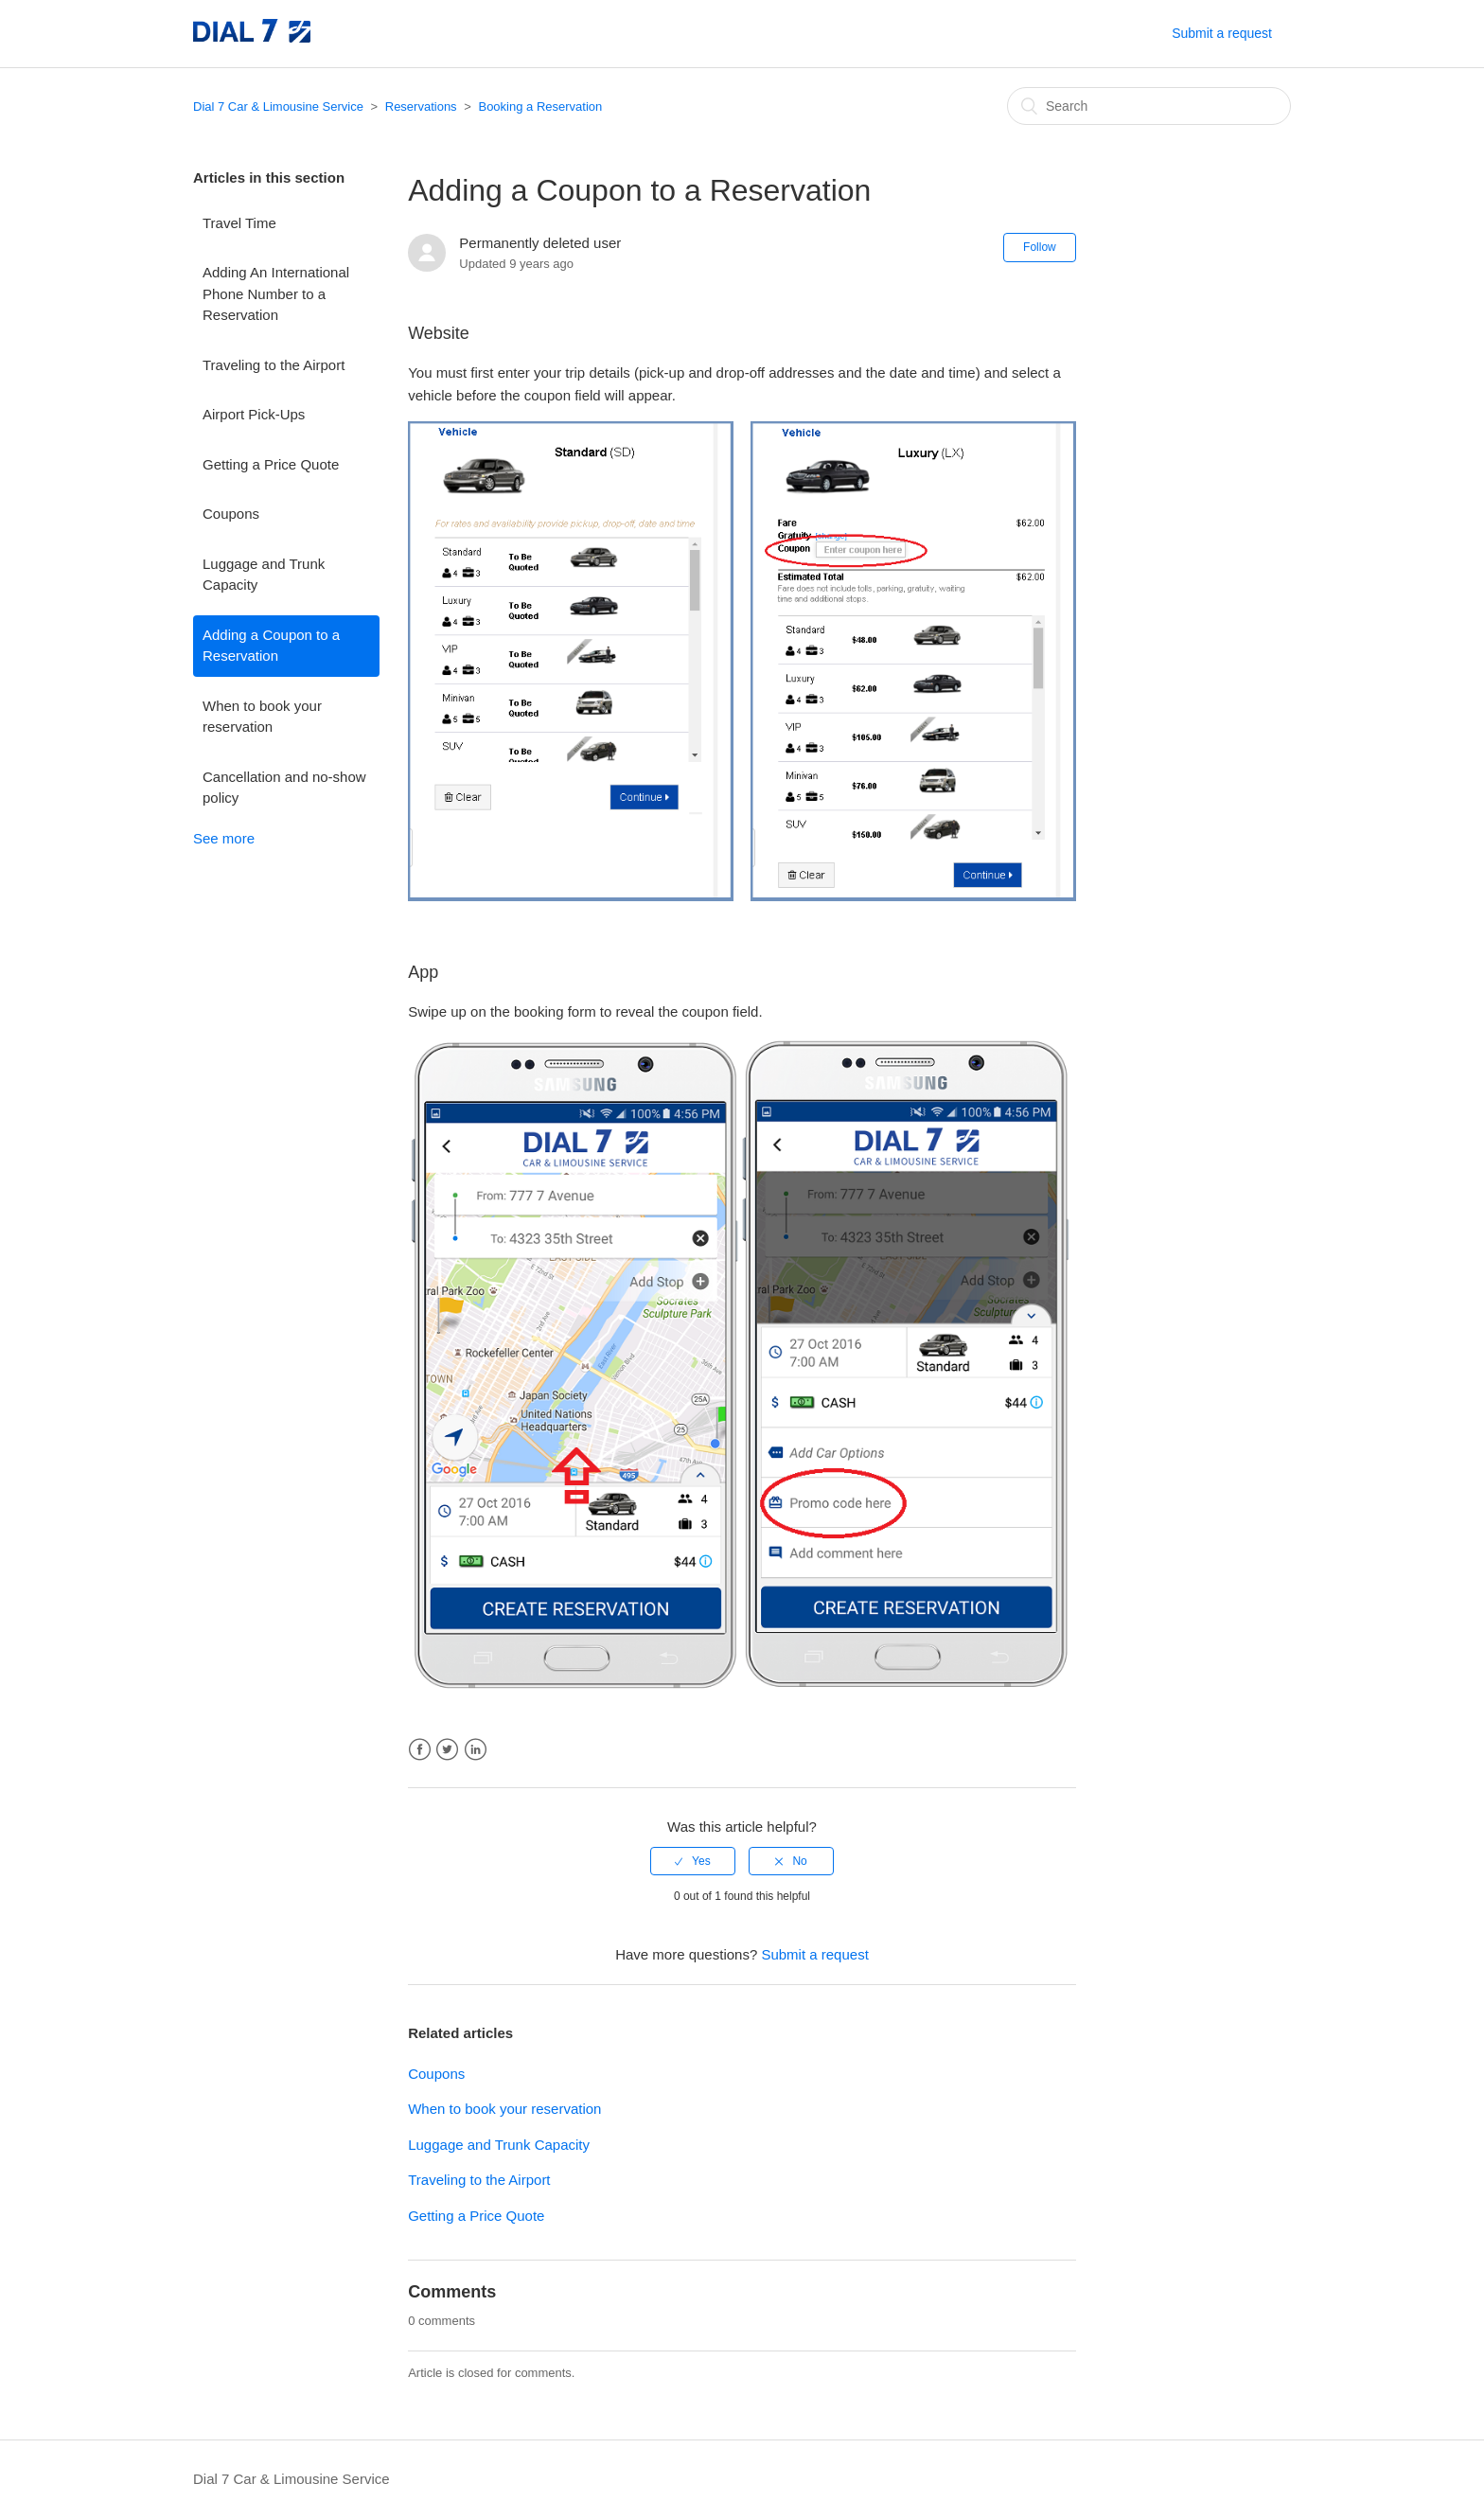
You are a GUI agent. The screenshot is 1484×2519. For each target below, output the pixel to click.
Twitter (447, 1750)
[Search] (1149, 106)
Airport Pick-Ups (254, 414)
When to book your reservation (262, 717)
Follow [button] (1039, 247)
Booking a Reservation (540, 106)
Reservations (421, 106)
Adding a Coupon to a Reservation (271, 646)
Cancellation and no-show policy (284, 788)
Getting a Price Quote (271, 464)
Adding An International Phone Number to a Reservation (276, 293)
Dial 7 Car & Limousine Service (278, 106)
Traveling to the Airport (273, 365)
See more (224, 838)
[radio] (692, 1861)
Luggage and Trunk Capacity (264, 575)
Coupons (231, 514)
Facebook (420, 1750)
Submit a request (1222, 33)
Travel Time (239, 223)
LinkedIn (475, 1750)
